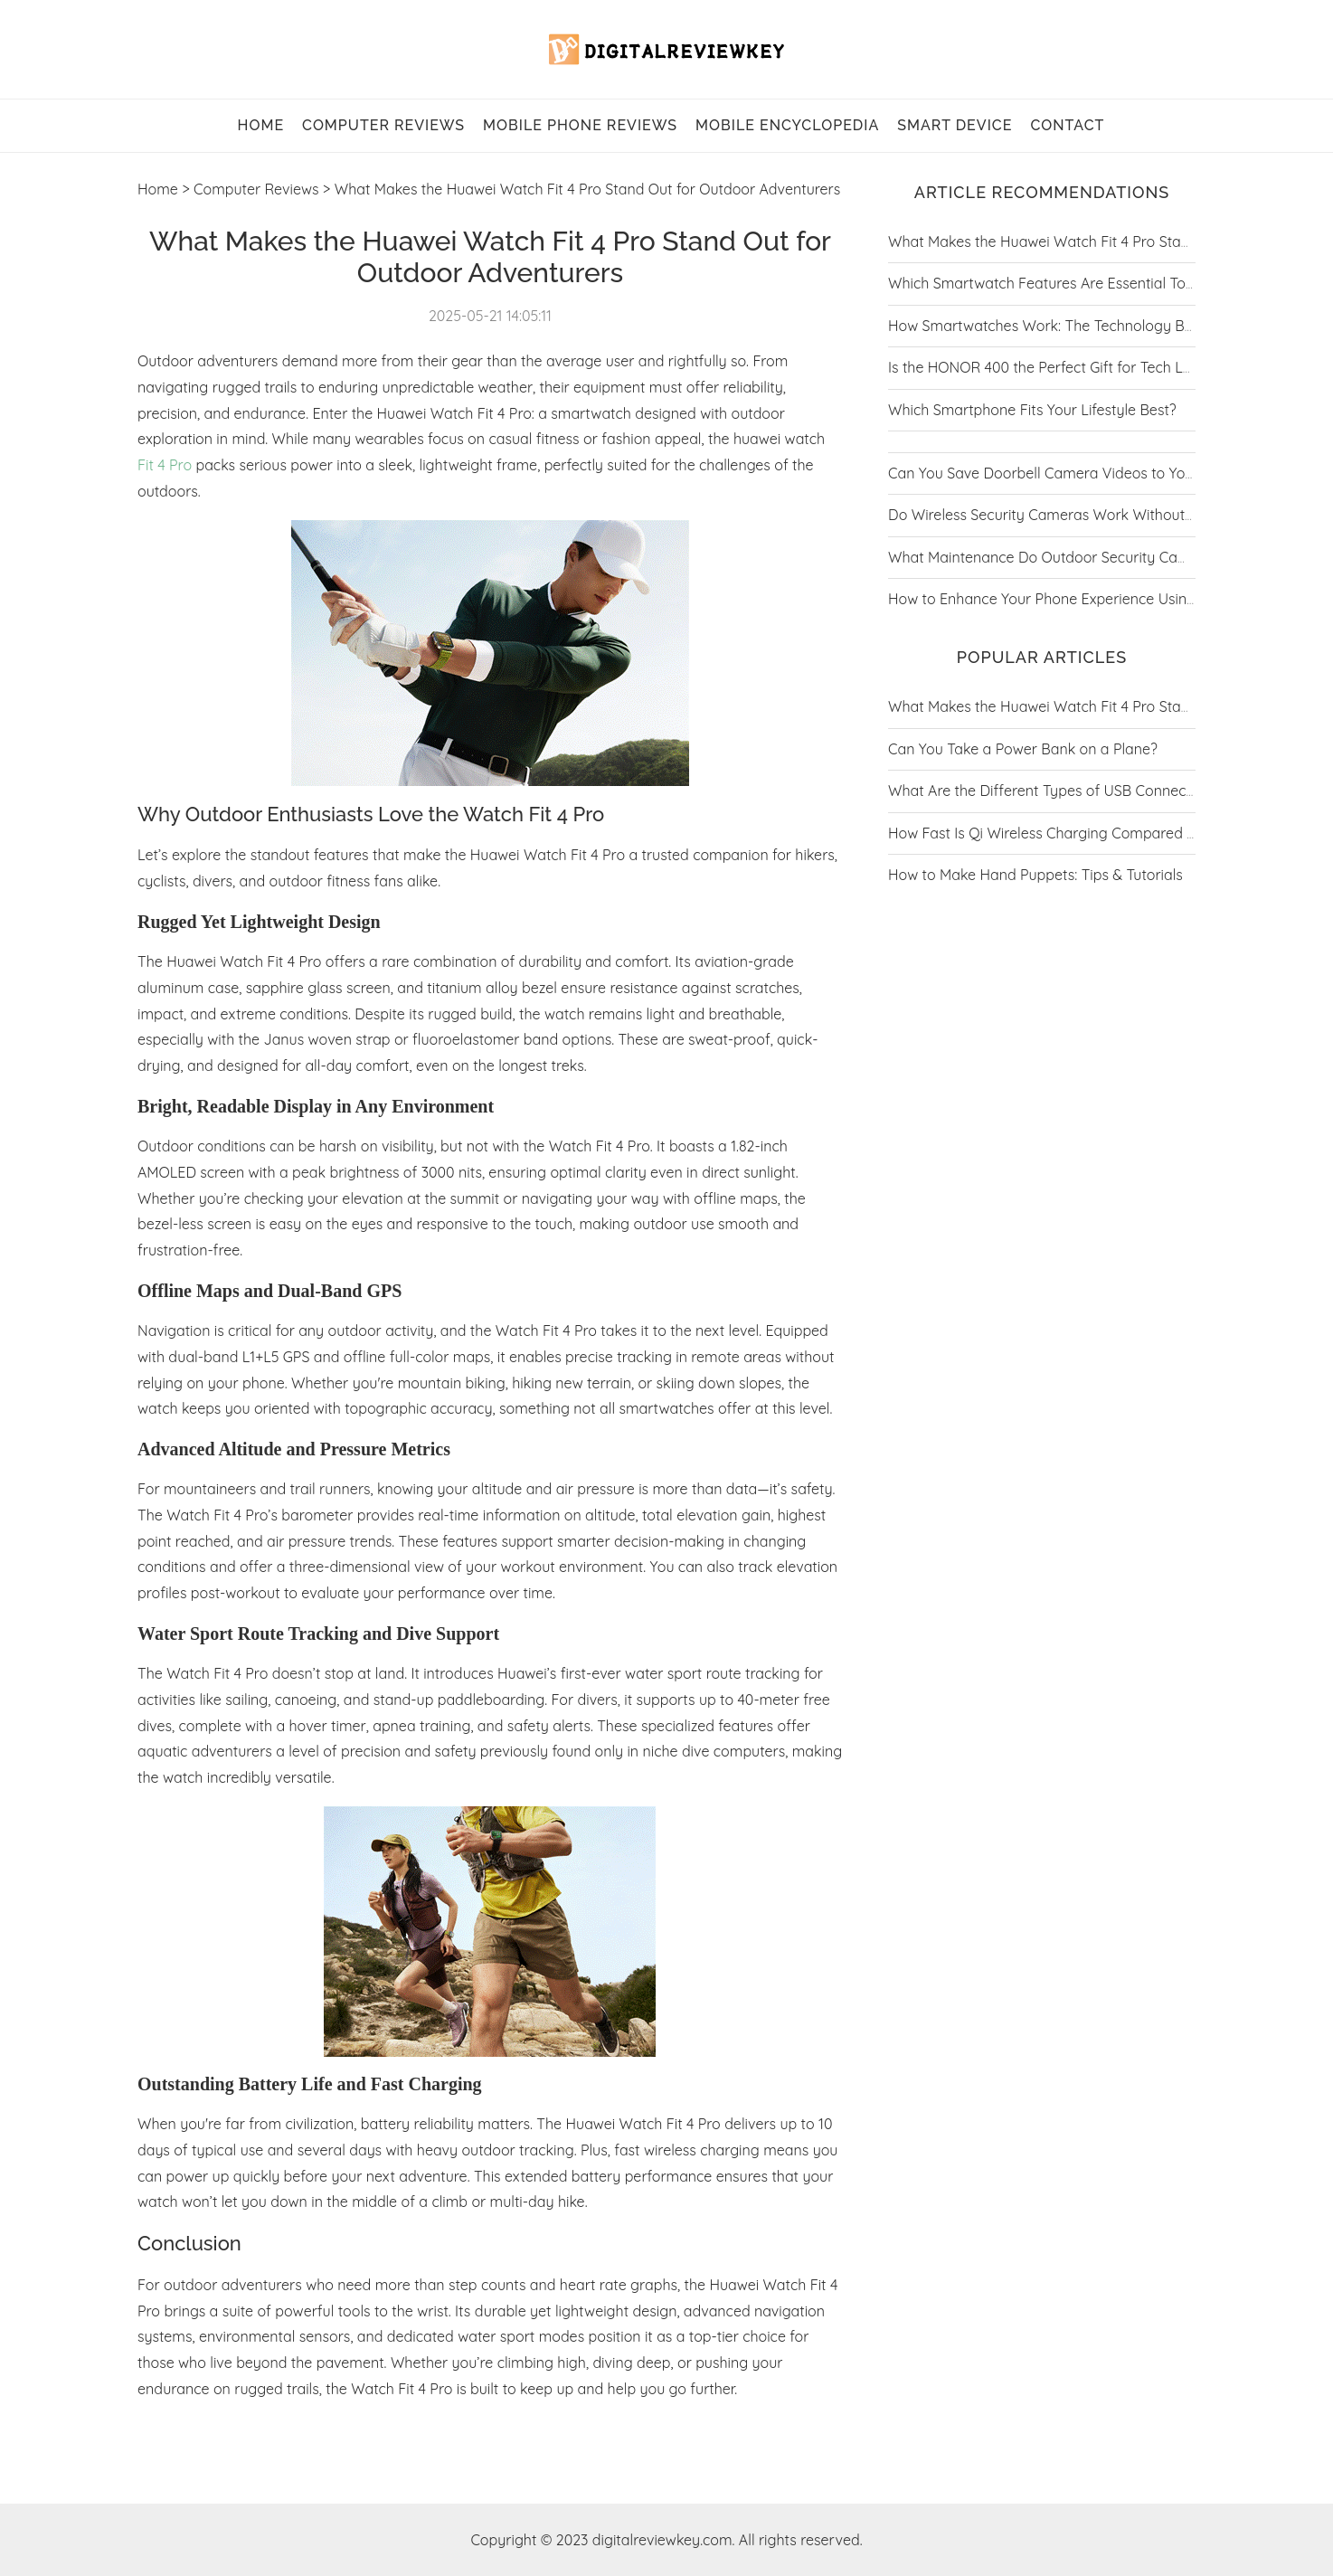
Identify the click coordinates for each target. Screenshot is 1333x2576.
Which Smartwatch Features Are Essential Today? (1053, 283)
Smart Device (954, 125)
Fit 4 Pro (164, 465)
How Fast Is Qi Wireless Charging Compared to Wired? (1069, 833)
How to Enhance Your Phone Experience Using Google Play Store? (1107, 599)
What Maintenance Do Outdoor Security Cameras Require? (1085, 557)
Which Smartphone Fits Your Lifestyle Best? (1032, 410)
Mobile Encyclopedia (787, 125)
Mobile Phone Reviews (580, 125)
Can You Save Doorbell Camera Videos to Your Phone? (1070, 473)
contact (1067, 125)
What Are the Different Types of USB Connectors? (1053, 790)
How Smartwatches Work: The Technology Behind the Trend (1088, 326)
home (261, 125)
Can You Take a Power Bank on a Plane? (1023, 749)
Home (157, 189)
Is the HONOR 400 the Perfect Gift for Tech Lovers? (1057, 367)
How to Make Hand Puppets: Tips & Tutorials (1035, 875)
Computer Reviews (383, 125)
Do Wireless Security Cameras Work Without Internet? (1068, 515)
